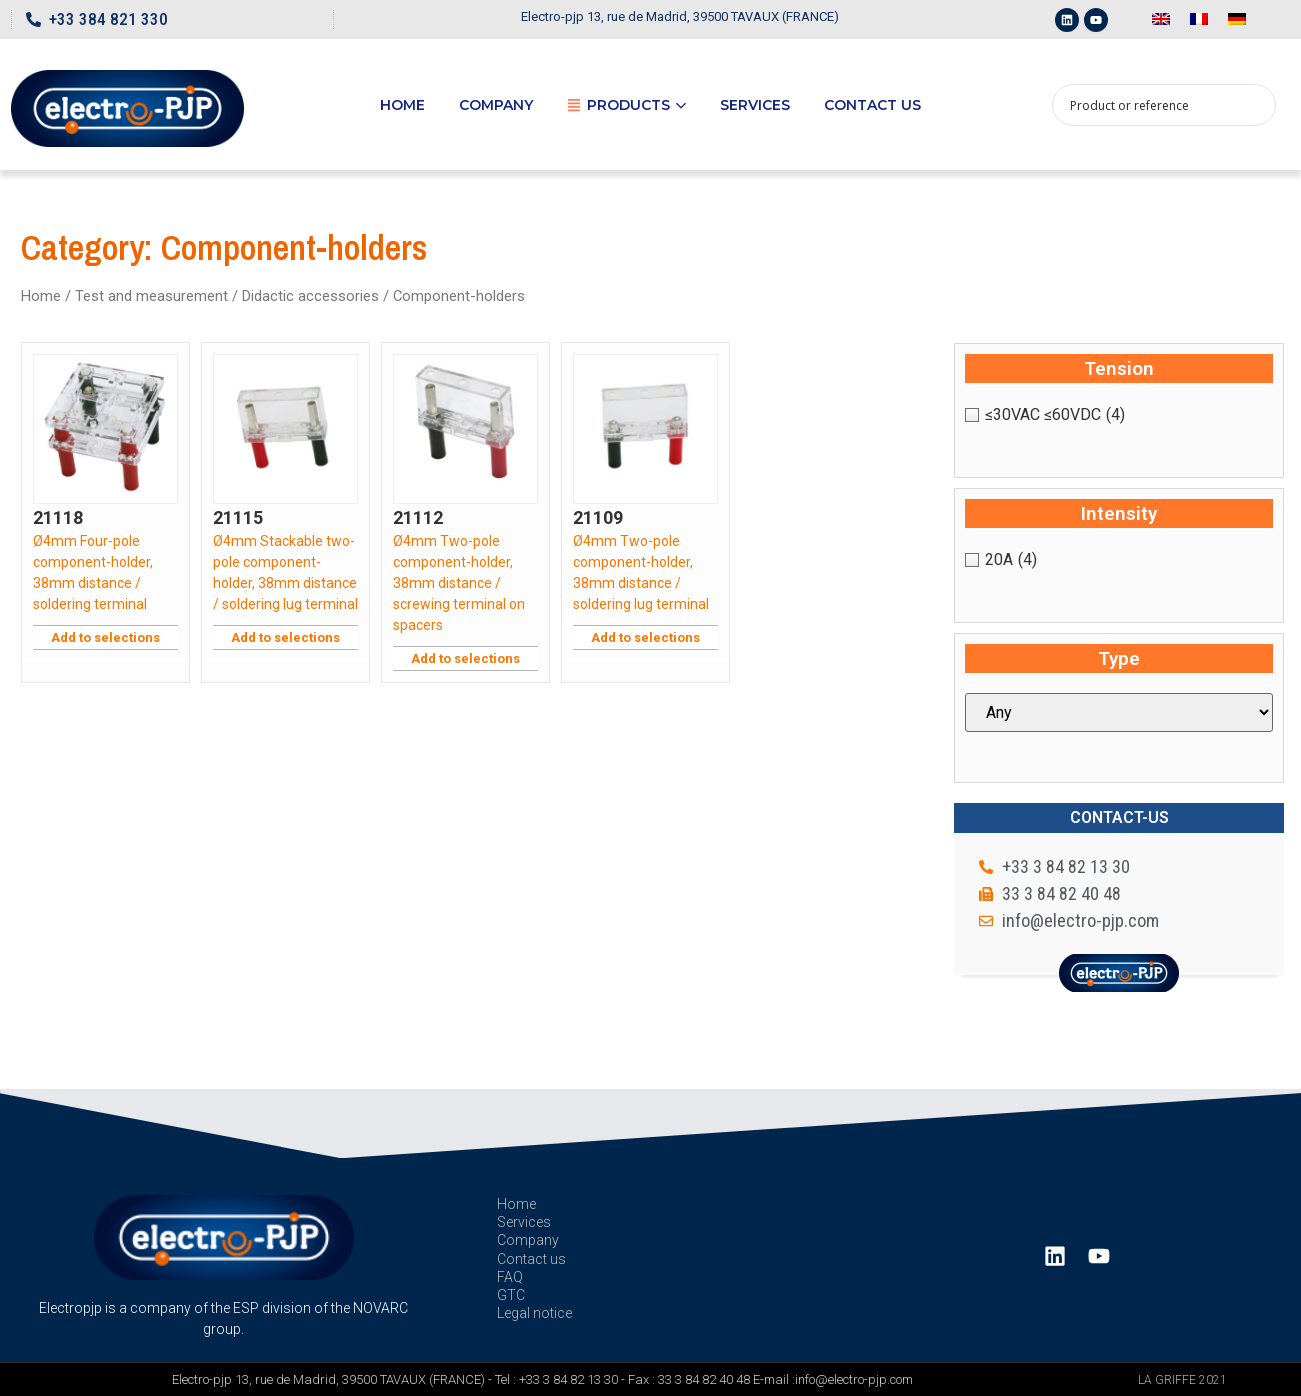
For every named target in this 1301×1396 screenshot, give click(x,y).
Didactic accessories (310, 296)
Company (496, 105)
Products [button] (626, 105)
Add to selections (105, 637)
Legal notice (534, 1313)
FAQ (510, 1277)
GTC (511, 1295)
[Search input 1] (1151, 105)
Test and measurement (151, 296)
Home (402, 105)
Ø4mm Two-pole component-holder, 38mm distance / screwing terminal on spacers (459, 583)
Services (755, 105)
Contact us (872, 105)
